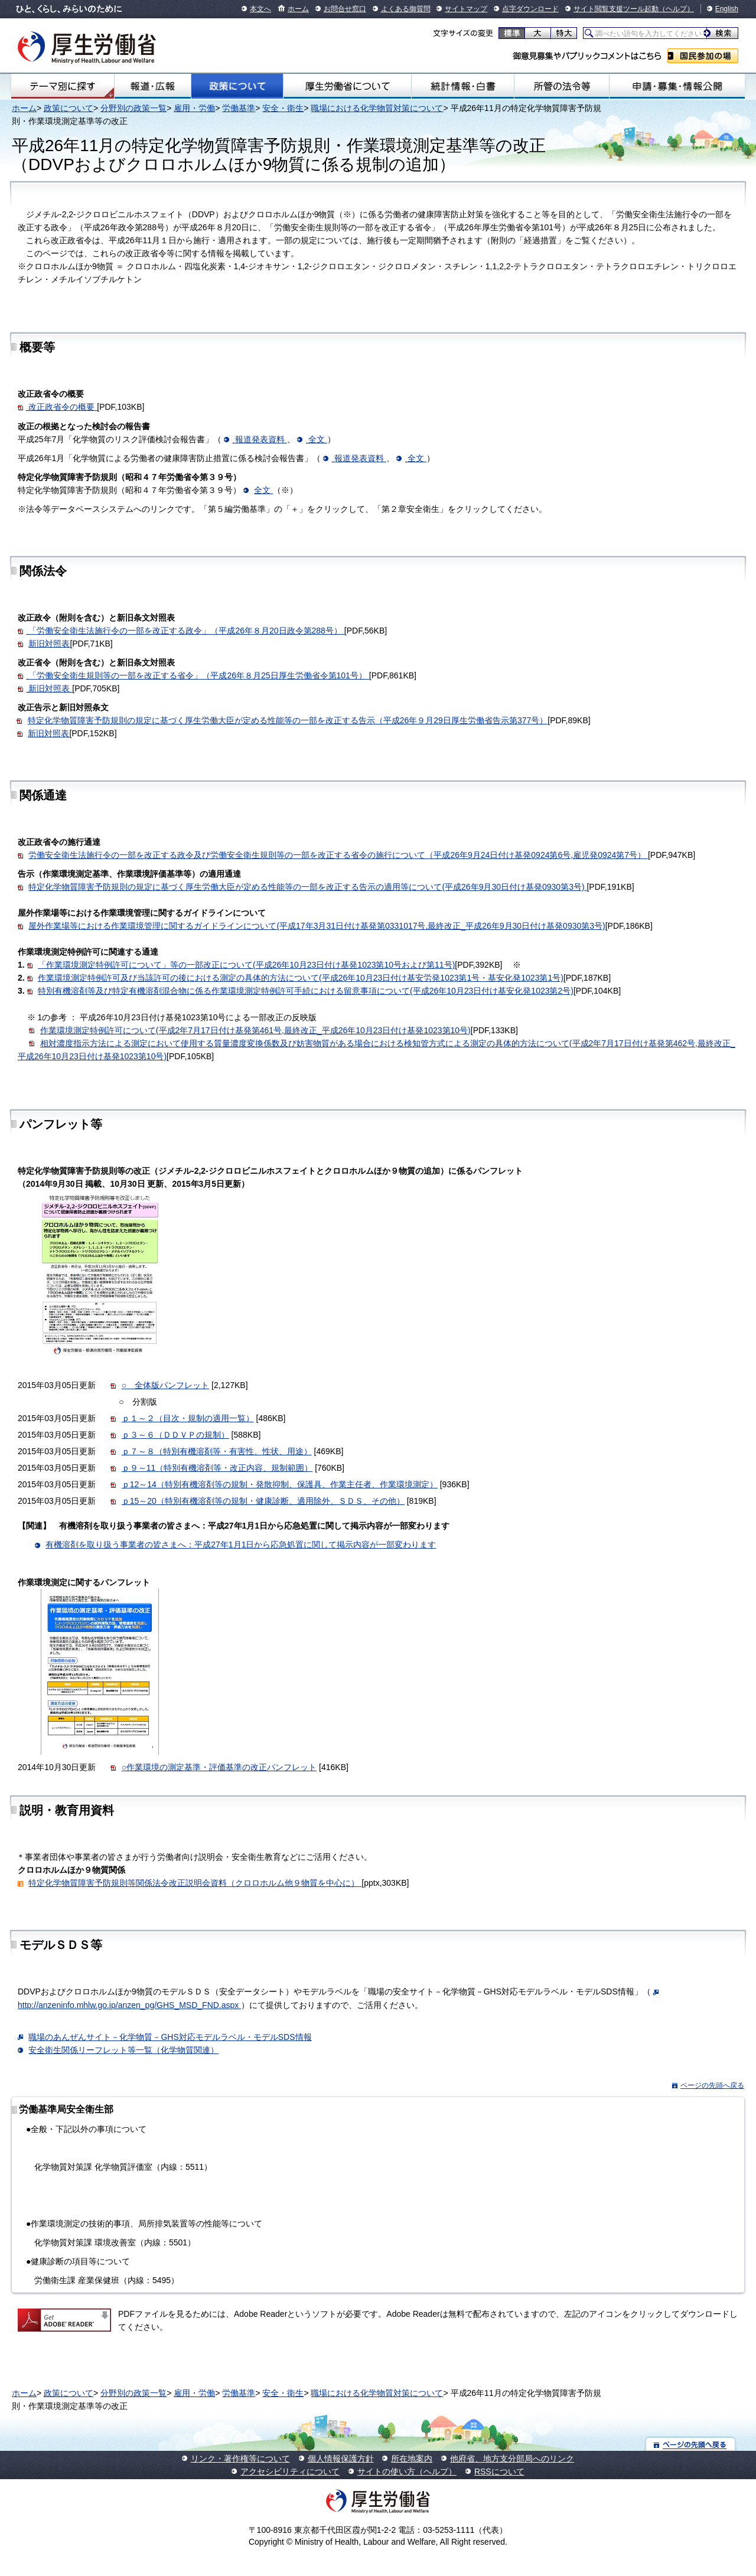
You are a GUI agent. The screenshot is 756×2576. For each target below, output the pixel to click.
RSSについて (499, 2471)
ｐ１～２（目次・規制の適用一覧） (188, 1418)
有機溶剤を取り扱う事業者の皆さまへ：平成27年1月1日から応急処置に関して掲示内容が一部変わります (240, 1544)
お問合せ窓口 (345, 9)
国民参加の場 (702, 55)
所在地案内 (411, 2458)
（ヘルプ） (676, 9)
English (726, 9)
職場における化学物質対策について (377, 108)
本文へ (260, 9)
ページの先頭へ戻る (712, 2085)
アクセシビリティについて (290, 2471)
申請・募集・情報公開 (677, 86)
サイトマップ (466, 9)
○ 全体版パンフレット (165, 1385)
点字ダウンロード (530, 9)
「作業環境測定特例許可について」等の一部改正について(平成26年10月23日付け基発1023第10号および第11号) (246, 964)
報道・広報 (153, 86)
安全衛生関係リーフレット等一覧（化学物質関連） (123, 2050)
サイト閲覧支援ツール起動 (616, 9)
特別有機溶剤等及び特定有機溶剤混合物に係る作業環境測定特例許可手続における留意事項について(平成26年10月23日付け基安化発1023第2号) (305, 990)
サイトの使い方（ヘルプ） (407, 2471)
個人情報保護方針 (341, 2458)
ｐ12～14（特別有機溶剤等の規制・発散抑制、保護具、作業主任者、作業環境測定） (280, 1484)
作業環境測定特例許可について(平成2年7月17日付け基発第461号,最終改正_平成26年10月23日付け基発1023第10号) (255, 1030)
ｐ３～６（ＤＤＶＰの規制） (175, 1434)
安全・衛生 (283, 108)
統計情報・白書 (463, 86)
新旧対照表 (49, 643)
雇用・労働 (194, 108)
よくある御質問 (406, 9)
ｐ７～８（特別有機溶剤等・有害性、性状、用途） (217, 1451)
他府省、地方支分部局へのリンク (512, 2458)
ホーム (298, 9)
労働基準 (238, 108)
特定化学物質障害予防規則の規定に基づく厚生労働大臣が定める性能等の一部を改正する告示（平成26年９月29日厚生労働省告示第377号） (288, 720)
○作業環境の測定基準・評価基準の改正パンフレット (219, 1767)
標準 (511, 33)
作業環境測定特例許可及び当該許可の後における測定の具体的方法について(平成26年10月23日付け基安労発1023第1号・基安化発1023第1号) (300, 977)
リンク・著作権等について (240, 2458)
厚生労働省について (347, 86)
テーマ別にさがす (62, 86)
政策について (236, 86)
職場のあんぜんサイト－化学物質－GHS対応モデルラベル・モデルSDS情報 (169, 2037)
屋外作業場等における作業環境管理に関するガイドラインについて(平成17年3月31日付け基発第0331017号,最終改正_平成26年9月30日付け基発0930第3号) (316, 926)
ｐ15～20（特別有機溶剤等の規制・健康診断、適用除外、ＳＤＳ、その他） (263, 1501)
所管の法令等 (561, 86)
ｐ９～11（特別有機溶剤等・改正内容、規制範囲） (217, 1468)
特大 (563, 33)
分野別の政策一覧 (133, 108)
